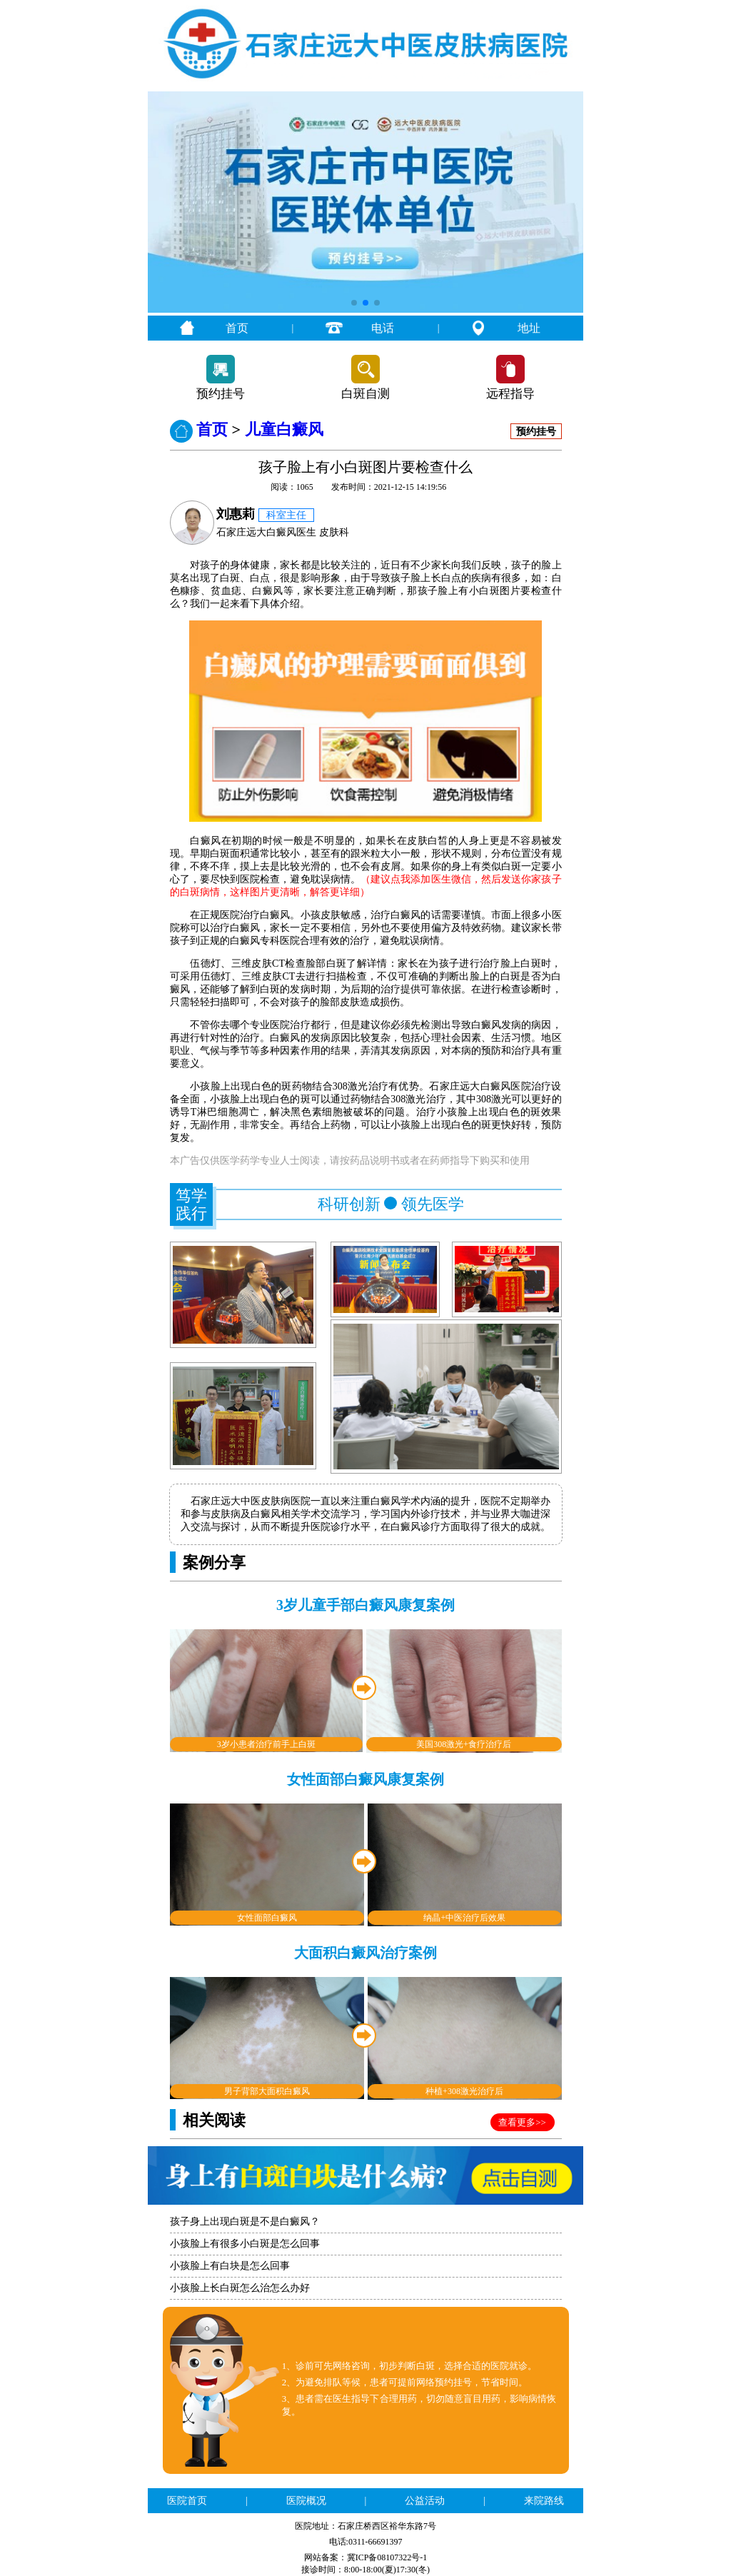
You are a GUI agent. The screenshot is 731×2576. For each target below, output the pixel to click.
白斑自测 (365, 394)
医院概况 (306, 2500)
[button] (354, 303)
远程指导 (510, 394)
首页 (237, 328)
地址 (529, 328)
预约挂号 (220, 394)
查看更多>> (522, 2122)
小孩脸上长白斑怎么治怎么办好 (240, 2288)
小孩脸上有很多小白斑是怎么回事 (245, 2243)
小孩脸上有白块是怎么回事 (230, 2265)
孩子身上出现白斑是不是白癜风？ (245, 2221)
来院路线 (544, 2500)
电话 (382, 328)
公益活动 (425, 2500)
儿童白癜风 (284, 429)
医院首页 (187, 2500)
